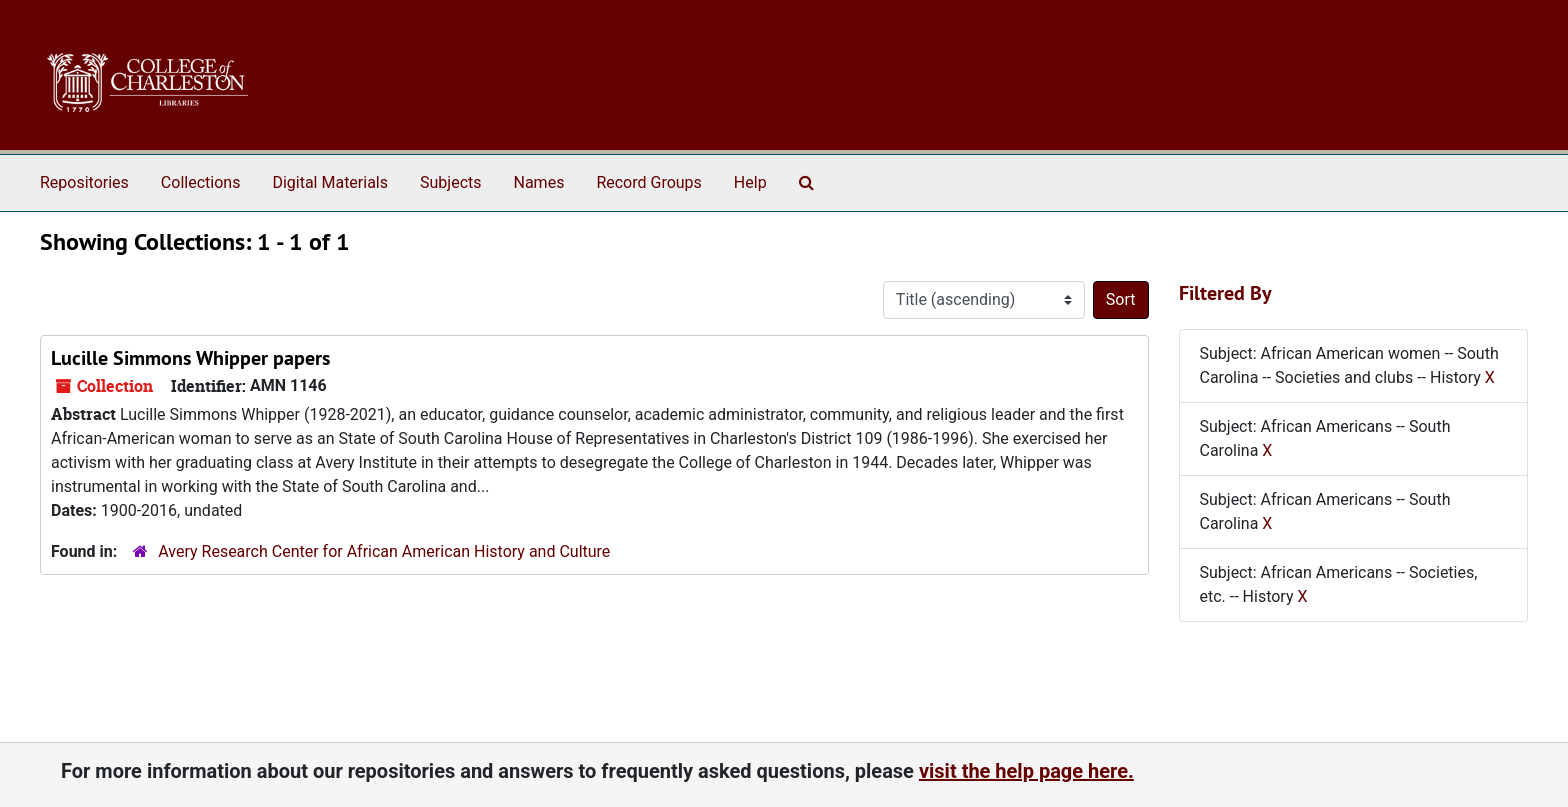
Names (539, 182)
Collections (201, 182)
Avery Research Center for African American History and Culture (384, 551)
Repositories (84, 182)
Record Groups (648, 182)
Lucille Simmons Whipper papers (190, 358)
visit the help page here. (1026, 771)
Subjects (450, 182)
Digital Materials (330, 182)
